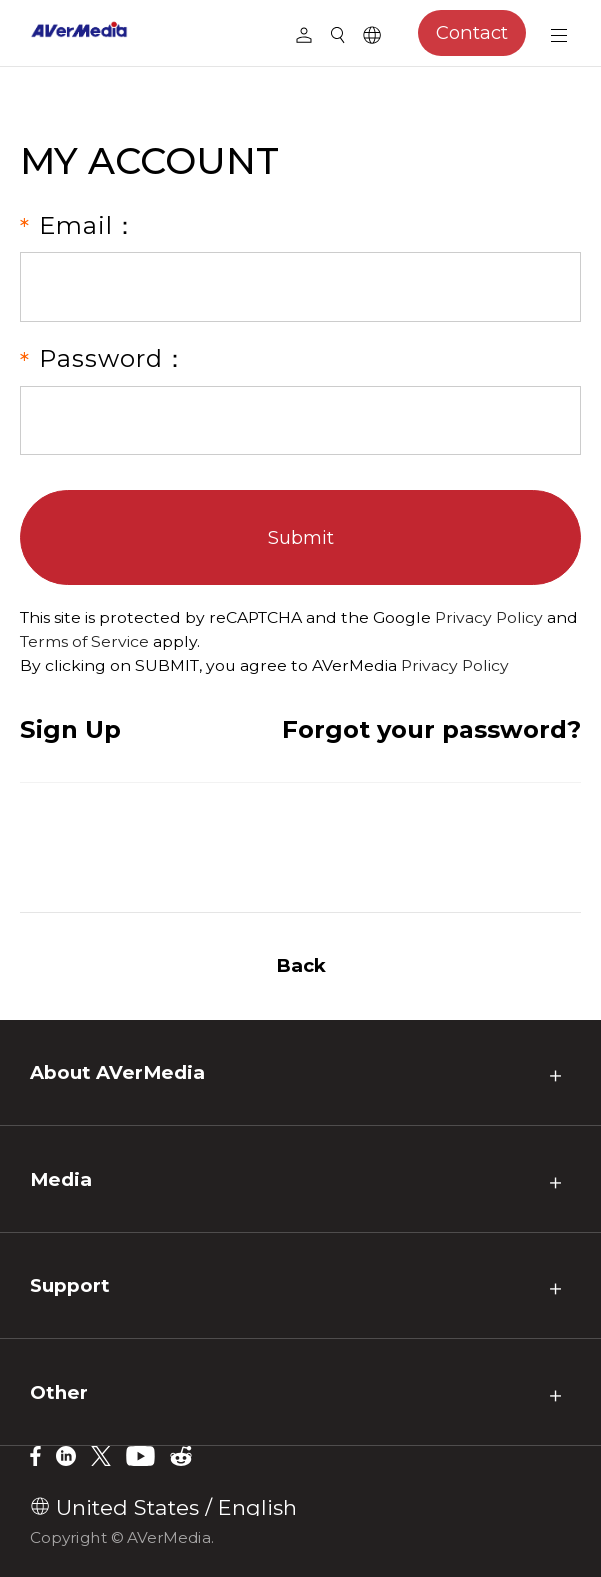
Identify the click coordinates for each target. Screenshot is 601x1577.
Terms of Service (84, 641)
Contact (463, 32)
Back (301, 965)
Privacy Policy (489, 617)
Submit (301, 537)
